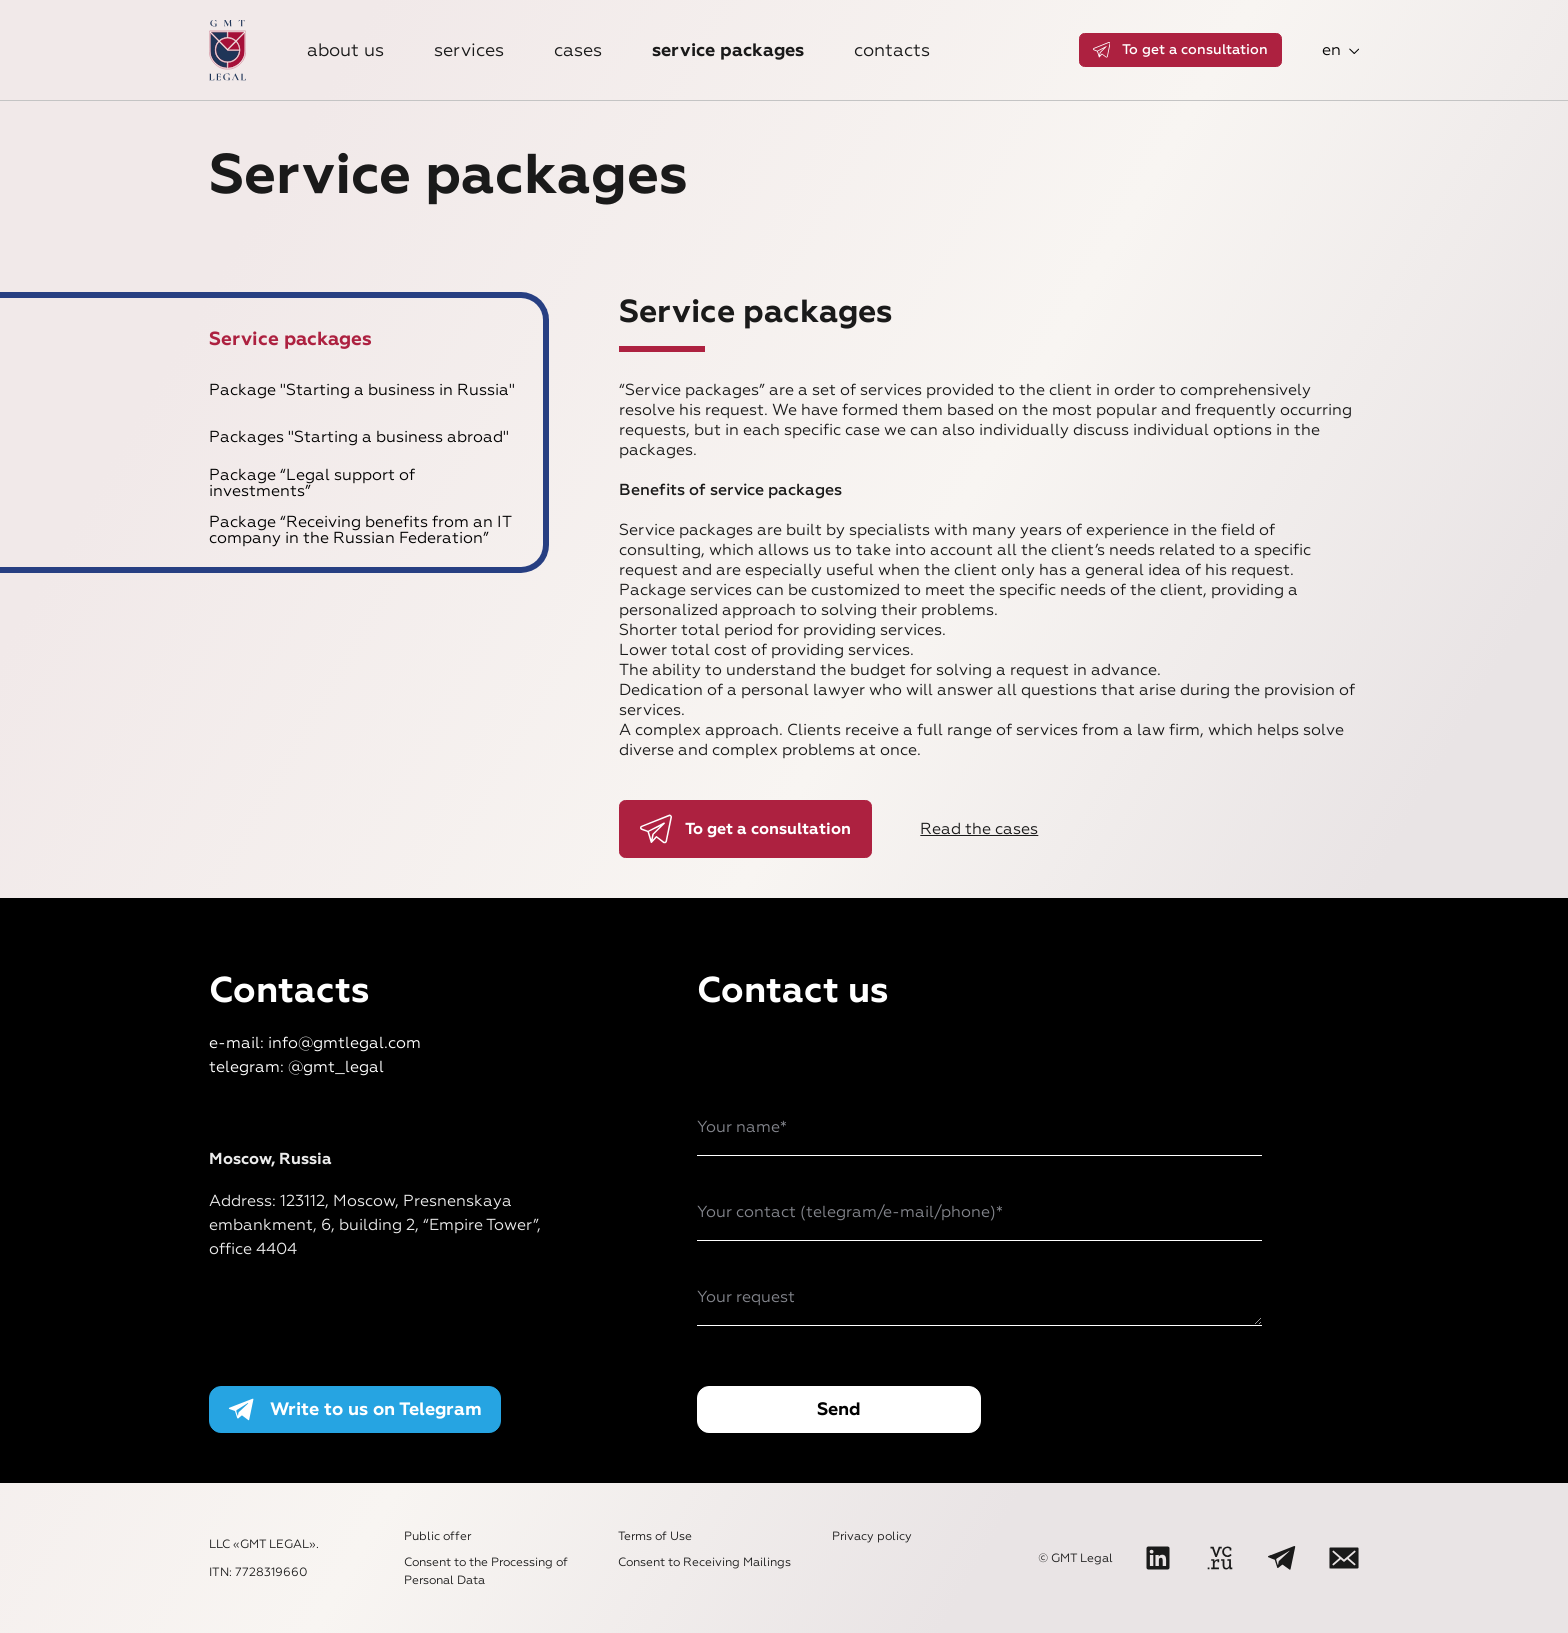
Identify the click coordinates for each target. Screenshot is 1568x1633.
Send (839, 1409)
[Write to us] (1344, 1558)
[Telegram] (1282, 1558)
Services (469, 50)
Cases (578, 50)
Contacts (892, 50)
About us (345, 50)
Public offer (437, 1536)
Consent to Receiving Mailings (704, 1562)
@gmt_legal (336, 1066)
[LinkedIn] (1158, 1558)
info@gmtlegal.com (344, 1042)
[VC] (1220, 1558)
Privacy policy (872, 1536)
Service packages (728, 50)
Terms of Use (655, 1536)
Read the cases (979, 828)
